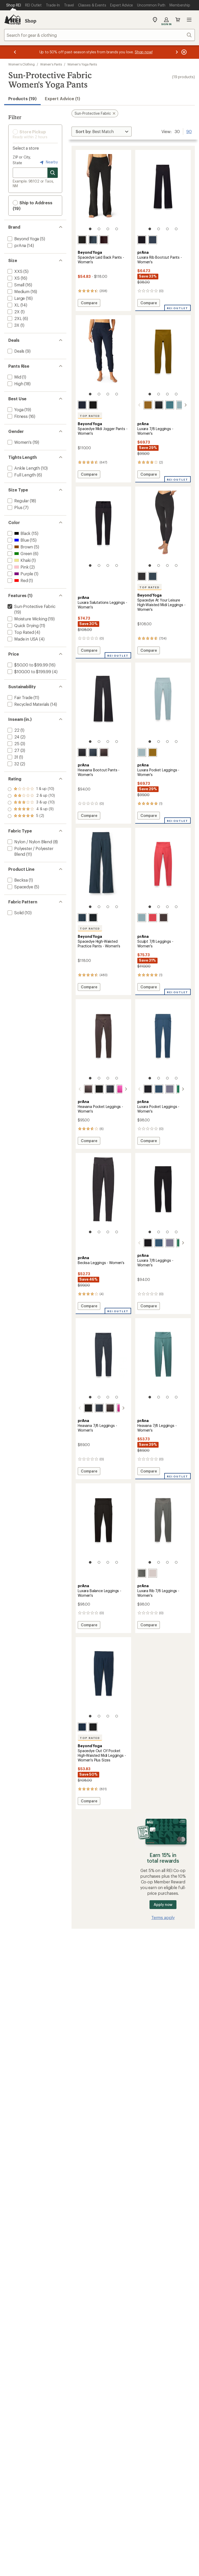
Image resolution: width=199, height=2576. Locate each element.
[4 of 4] (116, 229)
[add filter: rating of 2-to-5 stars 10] (31, 809)
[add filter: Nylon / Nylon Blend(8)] (29, 841)
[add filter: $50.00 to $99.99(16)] (27, 664)
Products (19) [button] (22, 98)
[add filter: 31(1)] (12, 756)
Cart (178, 20)
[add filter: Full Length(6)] (21, 474)
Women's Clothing (21, 64)
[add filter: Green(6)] (19, 553)
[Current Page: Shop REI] (13, 5)
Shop (30, 21)
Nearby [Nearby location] (48, 162)
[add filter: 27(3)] (12, 750)
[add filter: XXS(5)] (14, 271)
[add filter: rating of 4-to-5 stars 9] (31, 796)
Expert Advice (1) (62, 98)
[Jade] (174, 1089)
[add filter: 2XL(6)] (14, 318)
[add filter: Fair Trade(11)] (19, 697)
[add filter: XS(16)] (13, 277)
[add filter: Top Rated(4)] (20, 632)
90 (189, 131)
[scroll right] (185, 405)
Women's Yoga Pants (82, 64)
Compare (89, 303)
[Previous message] (15, 52)
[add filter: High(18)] (14, 383)
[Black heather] (82, 752)
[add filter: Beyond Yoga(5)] (22, 238)
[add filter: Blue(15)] (17, 540)
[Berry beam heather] (121, 1089)
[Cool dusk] (169, 405)
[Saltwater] (180, 405)
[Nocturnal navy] (93, 239)
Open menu (189, 20)
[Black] (141, 239)
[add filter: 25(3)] (12, 743)
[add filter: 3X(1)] (12, 325)
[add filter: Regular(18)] (17, 500)
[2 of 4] (99, 229)
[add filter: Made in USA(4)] (22, 638)
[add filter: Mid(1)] (13, 376)
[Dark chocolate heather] (104, 239)
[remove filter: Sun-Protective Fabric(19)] (30, 606)
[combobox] (99, 35)
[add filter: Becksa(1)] (17, 879)
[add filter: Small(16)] (15, 284)
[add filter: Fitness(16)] (17, 416)
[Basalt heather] (104, 752)
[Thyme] (141, 1573)
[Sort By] (102, 131)
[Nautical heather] (93, 752)
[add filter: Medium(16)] (18, 291)
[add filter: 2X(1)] (13, 311)
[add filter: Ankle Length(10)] (23, 468)
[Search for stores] (52, 173)
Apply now (163, 1904)
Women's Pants (51, 64)
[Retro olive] (148, 405)
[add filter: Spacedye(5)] (19, 886)
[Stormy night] (152, 239)
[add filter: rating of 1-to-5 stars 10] (31, 816)
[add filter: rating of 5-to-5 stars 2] (31, 789)
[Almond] (152, 1573)
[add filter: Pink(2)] (17, 566)
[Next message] (177, 52)
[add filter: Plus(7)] (14, 507)
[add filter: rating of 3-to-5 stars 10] (31, 802)
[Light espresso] (163, 917)
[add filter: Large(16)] (15, 298)
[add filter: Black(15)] (18, 533)
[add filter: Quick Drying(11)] (22, 625)
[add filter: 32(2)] (12, 763)
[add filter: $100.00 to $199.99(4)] (28, 671)
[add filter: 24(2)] (12, 736)
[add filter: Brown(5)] (19, 546)
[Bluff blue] (152, 1089)
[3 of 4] (107, 229)
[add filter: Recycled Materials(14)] (27, 704)
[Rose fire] (152, 917)
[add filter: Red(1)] (17, 580)
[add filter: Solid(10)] (15, 912)
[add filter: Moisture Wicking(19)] (26, 618)
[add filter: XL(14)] (12, 304)
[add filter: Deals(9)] (15, 351)
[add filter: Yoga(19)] (14, 409)
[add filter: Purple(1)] (19, 573)
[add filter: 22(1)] (12, 730)
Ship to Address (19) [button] (32, 205)
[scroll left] (139, 405)
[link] (103, 192)
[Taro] (163, 1089)
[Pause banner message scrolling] (183, 52)
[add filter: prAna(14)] (16, 245)
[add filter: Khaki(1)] (18, 560)
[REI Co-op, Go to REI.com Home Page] (12, 19)
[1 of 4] (90, 229)
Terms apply (163, 1917)
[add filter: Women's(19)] (19, 442)
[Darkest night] (82, 239)
